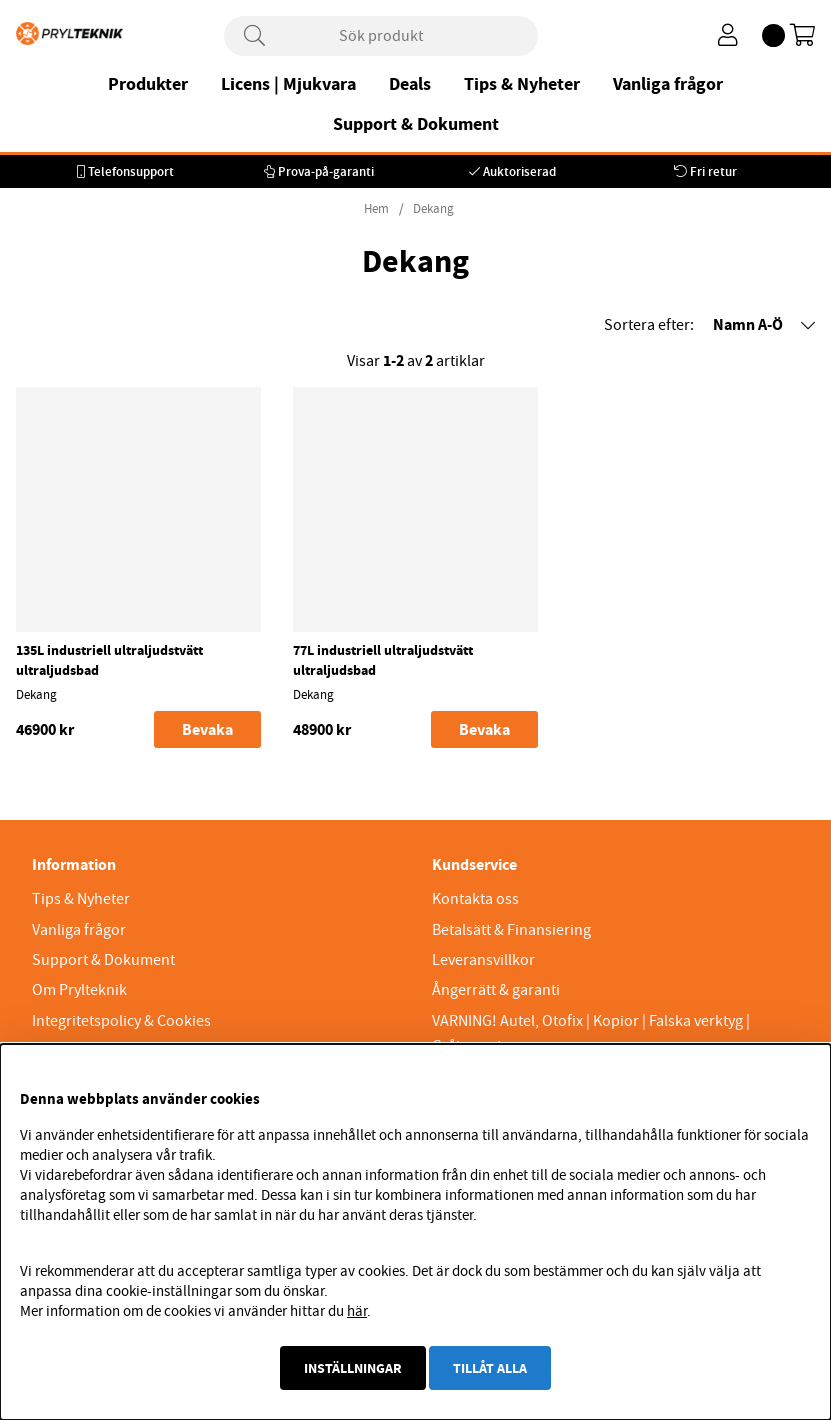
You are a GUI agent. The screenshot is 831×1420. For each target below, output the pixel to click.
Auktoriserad (519, 171)
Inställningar (353, 1368)
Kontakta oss (475, 899)
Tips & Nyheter (522, 84)
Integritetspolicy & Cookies (121, 1021)
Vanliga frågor (668, 84)
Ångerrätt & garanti (496, 990)
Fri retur (713, 171)
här (357, 1311)
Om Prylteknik (79, 990)
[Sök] (381, 36)
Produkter (148, 84)
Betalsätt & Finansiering (511, 930)
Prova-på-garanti (326, 171)
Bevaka (207, 729)
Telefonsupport (131, 171)
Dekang (433, 209)
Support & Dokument (416, 124)
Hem (376, 209)
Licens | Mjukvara (288, 84)
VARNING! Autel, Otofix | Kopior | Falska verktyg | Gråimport (591, 1033)
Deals (410, 84)
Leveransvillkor (483, 960)
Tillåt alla (490, 1368)
